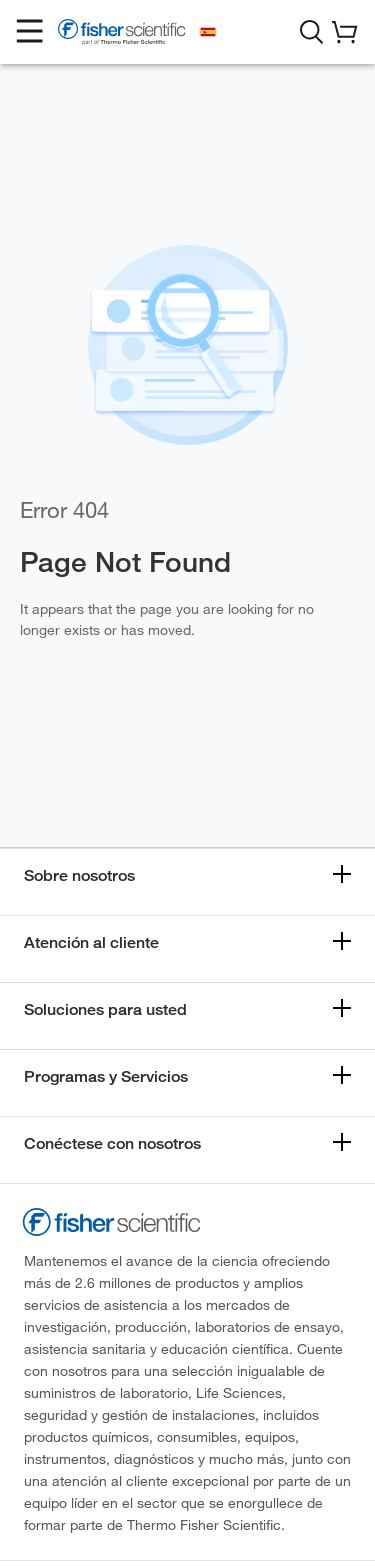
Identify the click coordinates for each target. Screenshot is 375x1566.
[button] (30, 32)
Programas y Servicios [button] (106, 1076)
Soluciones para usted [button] (105, 1009)
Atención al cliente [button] (91, 942)
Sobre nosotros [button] (79, 875)
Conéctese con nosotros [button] (112, 1143)
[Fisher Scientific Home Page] (121, 35)
